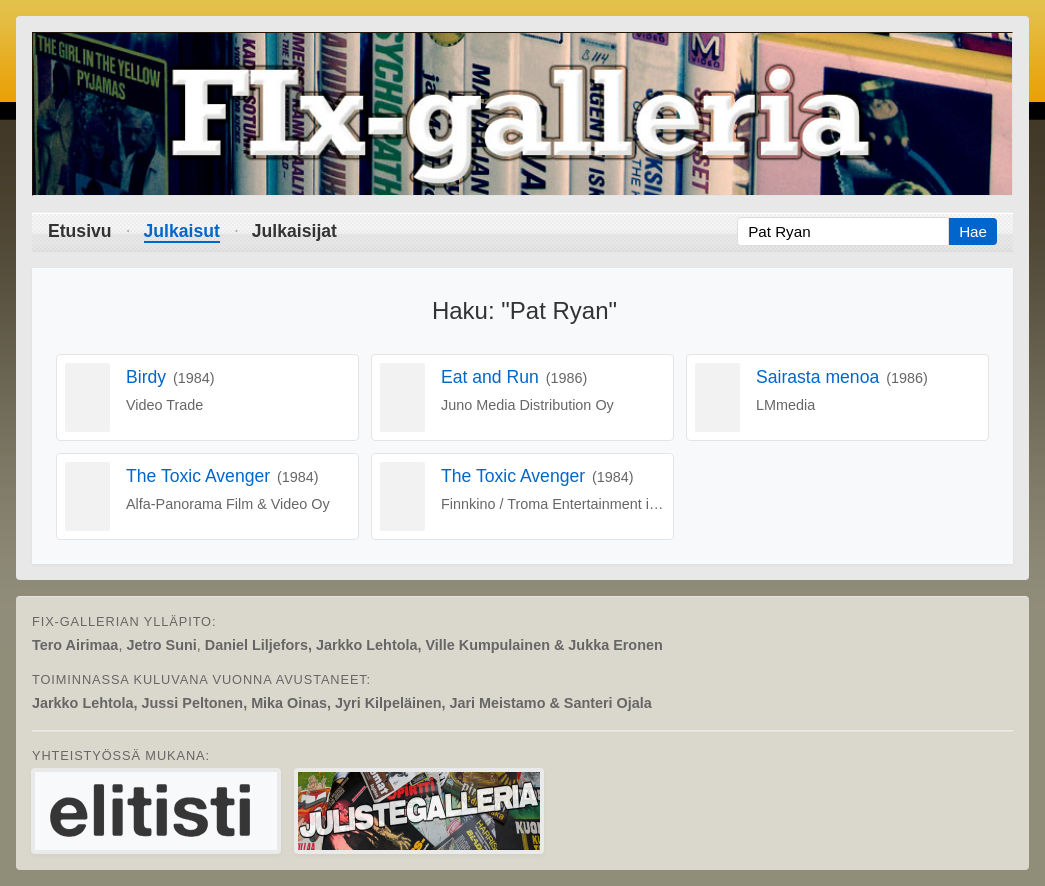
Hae (973, 231)
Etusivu (80, 231)
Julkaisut (182, 231)
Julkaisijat (294, 231)
